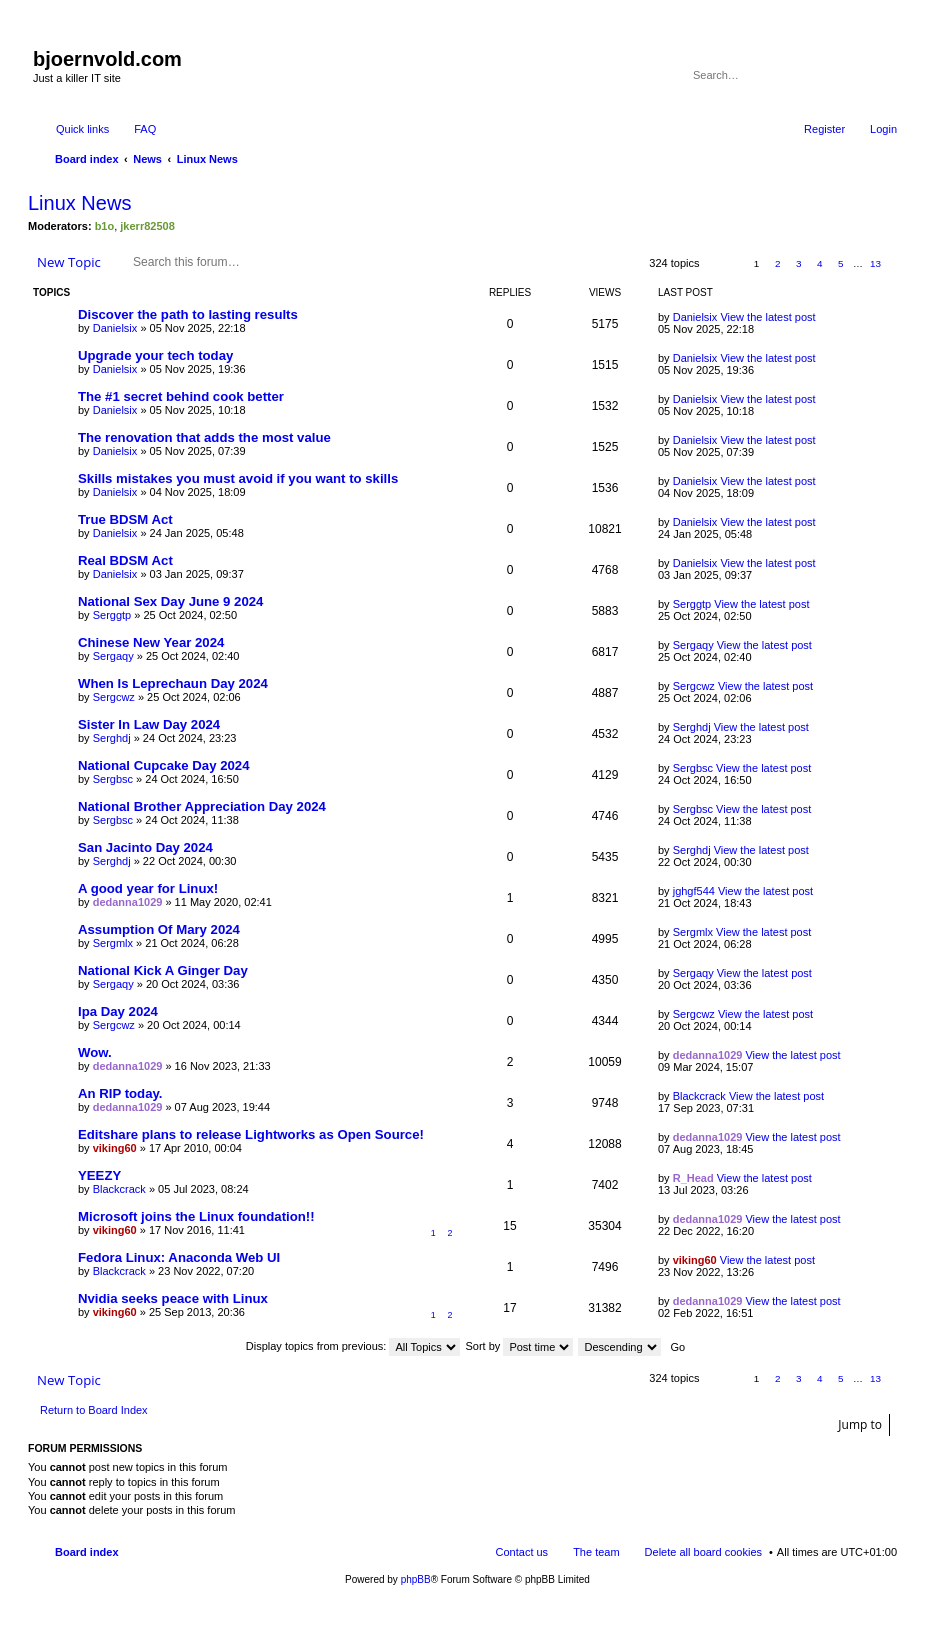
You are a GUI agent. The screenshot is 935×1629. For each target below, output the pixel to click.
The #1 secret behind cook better (181, 396)
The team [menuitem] (596, 1552)
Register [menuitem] (824, 129)
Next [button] (897, 263)
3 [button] (799, 263)
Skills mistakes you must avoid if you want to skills (238, 478)
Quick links (82, 129)
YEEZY (99, 1175)
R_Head (693, 1178)
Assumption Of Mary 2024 (159, 929)
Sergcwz (114, 697)
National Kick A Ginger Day (163, 970)
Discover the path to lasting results (188, 314)
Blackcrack (699, 1096)
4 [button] (820, 263)
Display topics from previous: (353, 1346)
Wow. (95, 1052)
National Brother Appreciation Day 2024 (202, 806)
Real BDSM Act (125, 560)
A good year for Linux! (148, 888)
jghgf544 (694, 891)
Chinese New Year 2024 (151, 642)
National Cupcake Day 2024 (164, 765)
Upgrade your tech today (155, 355)
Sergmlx (113, 943)
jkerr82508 (147, 226)
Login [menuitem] (883, 129)
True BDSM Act (125, 519)
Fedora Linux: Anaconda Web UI (179, 1257)
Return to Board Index (94, 1410)
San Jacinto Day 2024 (145, 847)
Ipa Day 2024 (118, 1011)
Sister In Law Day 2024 (149, 724)
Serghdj (112, 738)
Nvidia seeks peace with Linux (173, 1298)
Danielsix (115, 328)
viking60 (115, 1148)
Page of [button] (724, 263)
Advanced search (883, 75)
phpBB (416, 1579)
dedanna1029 (128, 902)
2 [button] (778, 263)
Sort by (520, 1346)
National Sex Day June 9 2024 (170, 601)
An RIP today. (120, 1093)
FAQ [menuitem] (145, 129)
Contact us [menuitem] (522, 1552)
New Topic (69, 262)
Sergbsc (113, 779)
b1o (105, 226)
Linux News (79, 203)
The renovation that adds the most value (204, 437)
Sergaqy (113, 656)
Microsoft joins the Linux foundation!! (196, 1216)
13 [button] (875, 263)
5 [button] (841, 263)
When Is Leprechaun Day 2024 (173, 683)
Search (855, 75)
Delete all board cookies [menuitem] (703, 1552)
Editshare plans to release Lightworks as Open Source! (251, 1134)
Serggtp (112, 615)
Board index (87, 1552)
